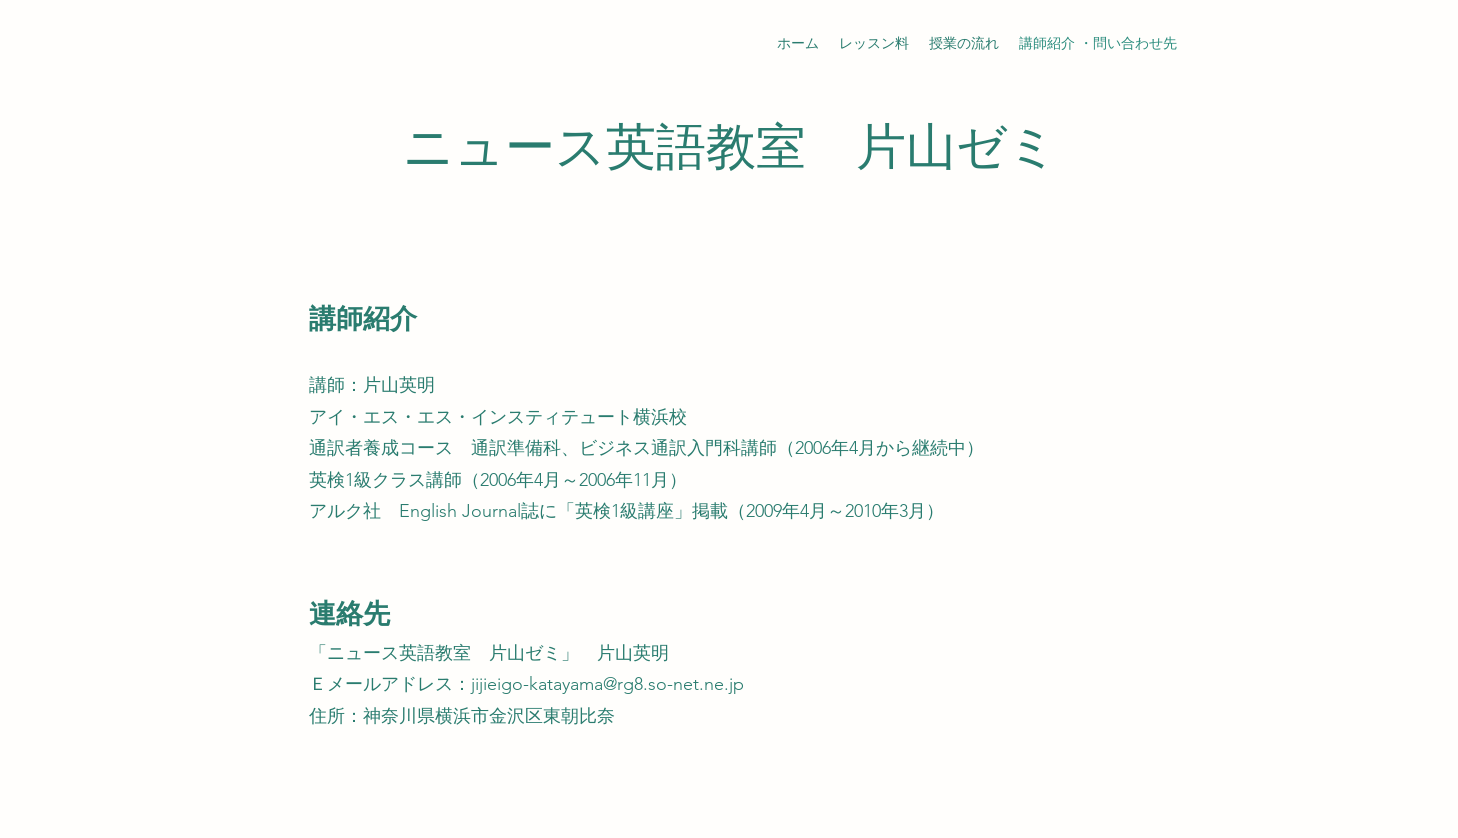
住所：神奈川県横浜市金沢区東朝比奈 (462, 716)
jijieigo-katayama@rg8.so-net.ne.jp (607, 684)
